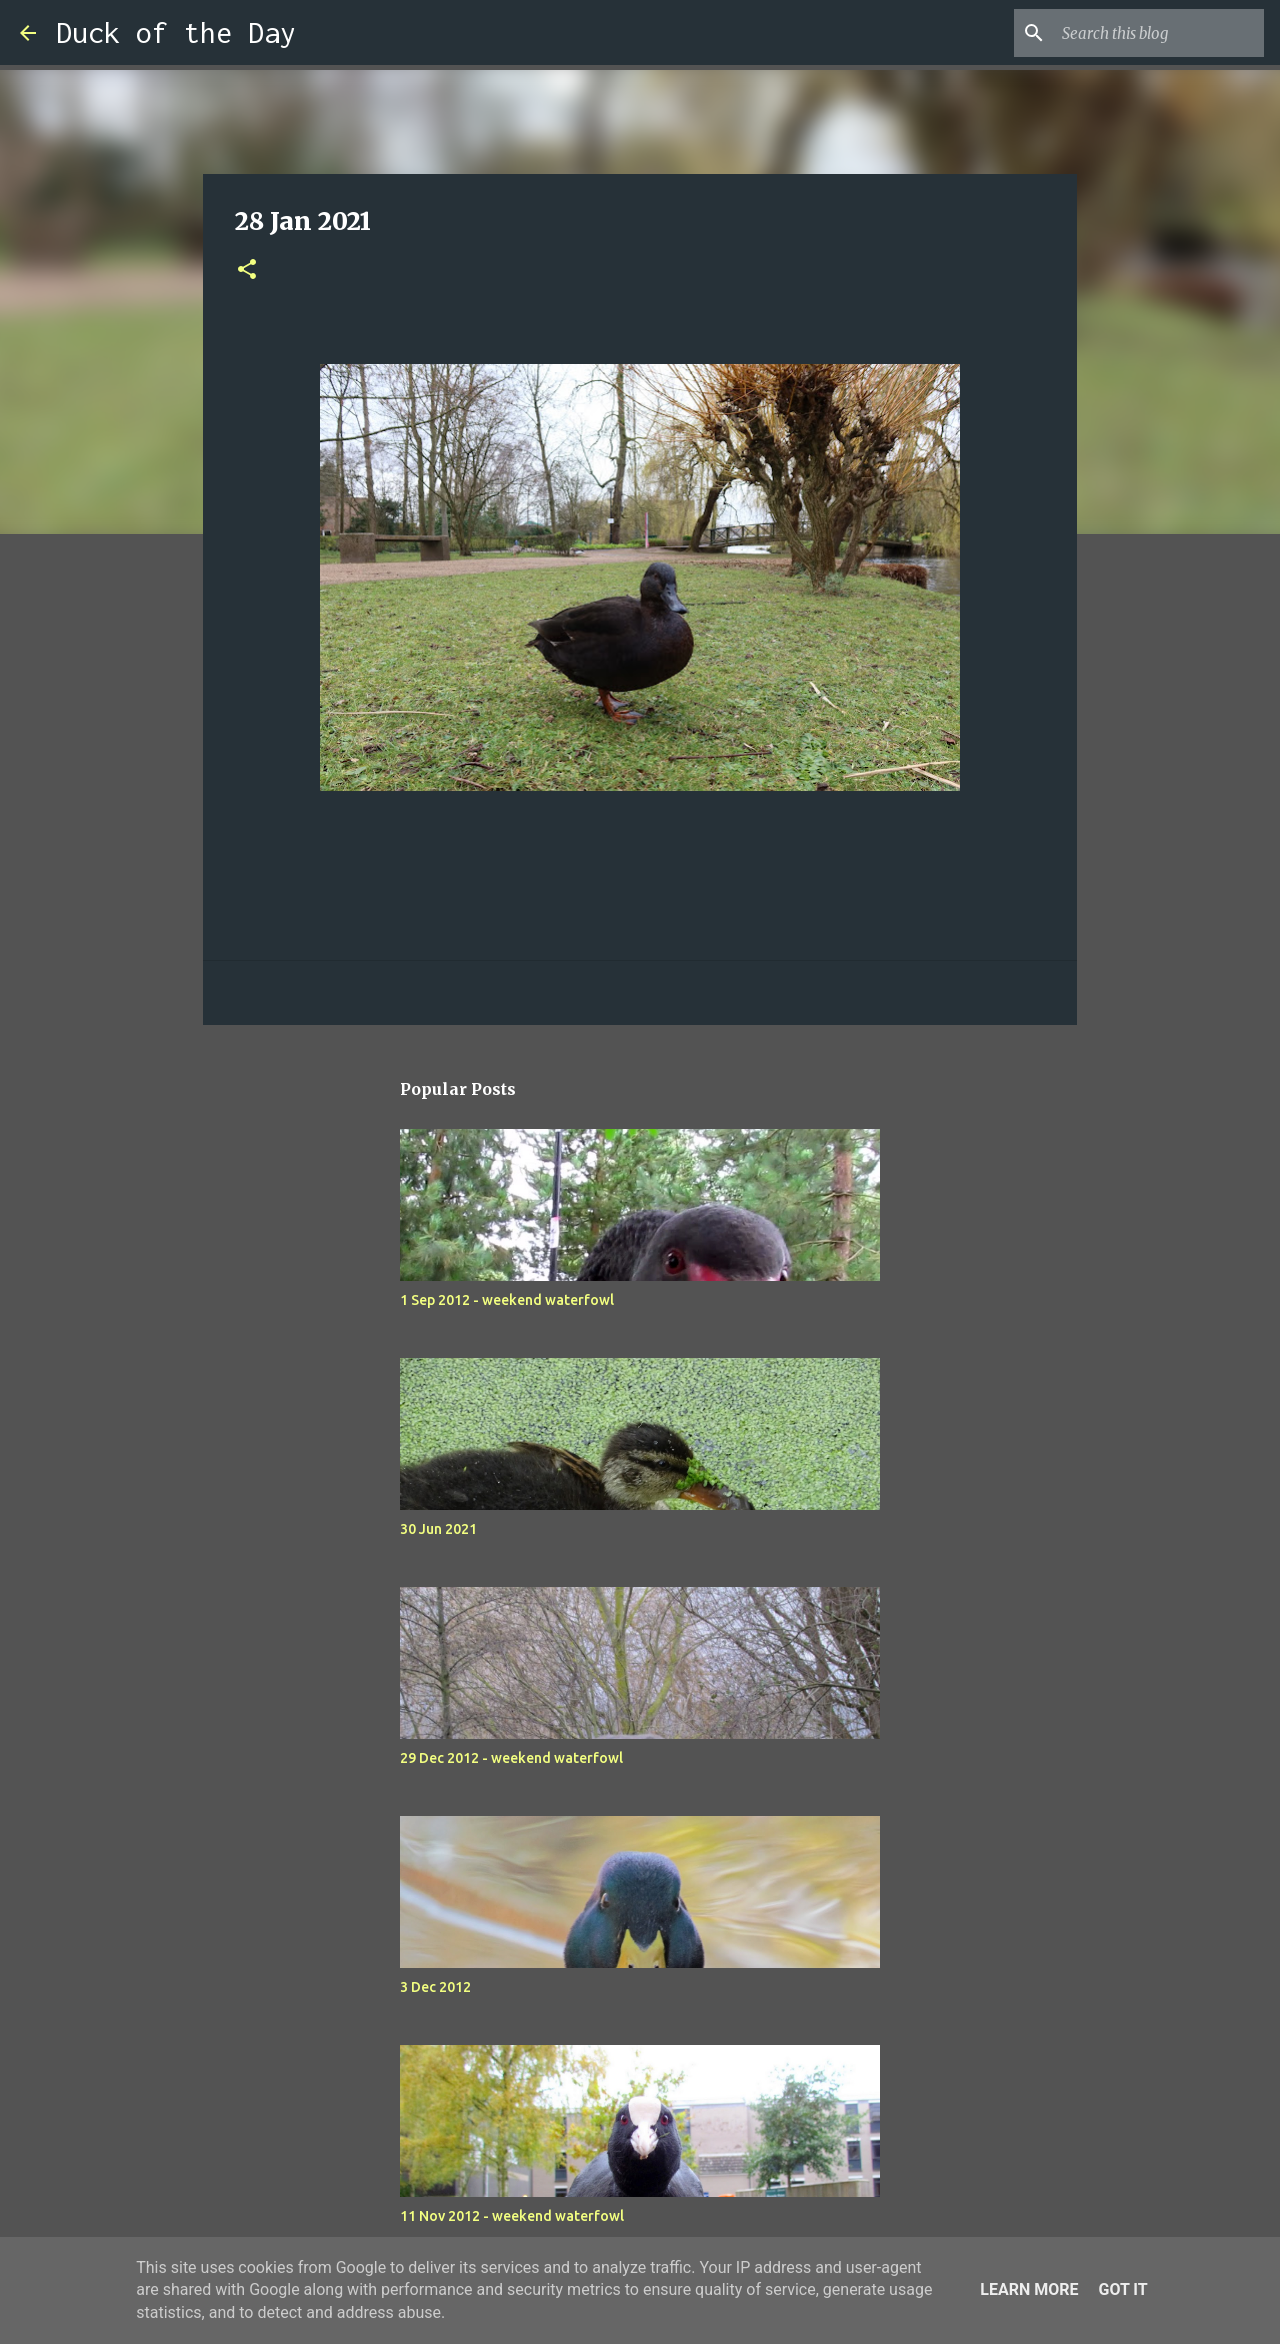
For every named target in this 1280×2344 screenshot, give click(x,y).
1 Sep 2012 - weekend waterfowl (507, 1300)
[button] (247, 270)
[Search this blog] (1159, 33)
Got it (1122, 2289)
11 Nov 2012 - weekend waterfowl (512, 2216)
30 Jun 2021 (438, 1529)
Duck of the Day (176, 32)
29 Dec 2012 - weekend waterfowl (511, 1758)
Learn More (1029, 2289)
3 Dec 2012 (435, 1987)
